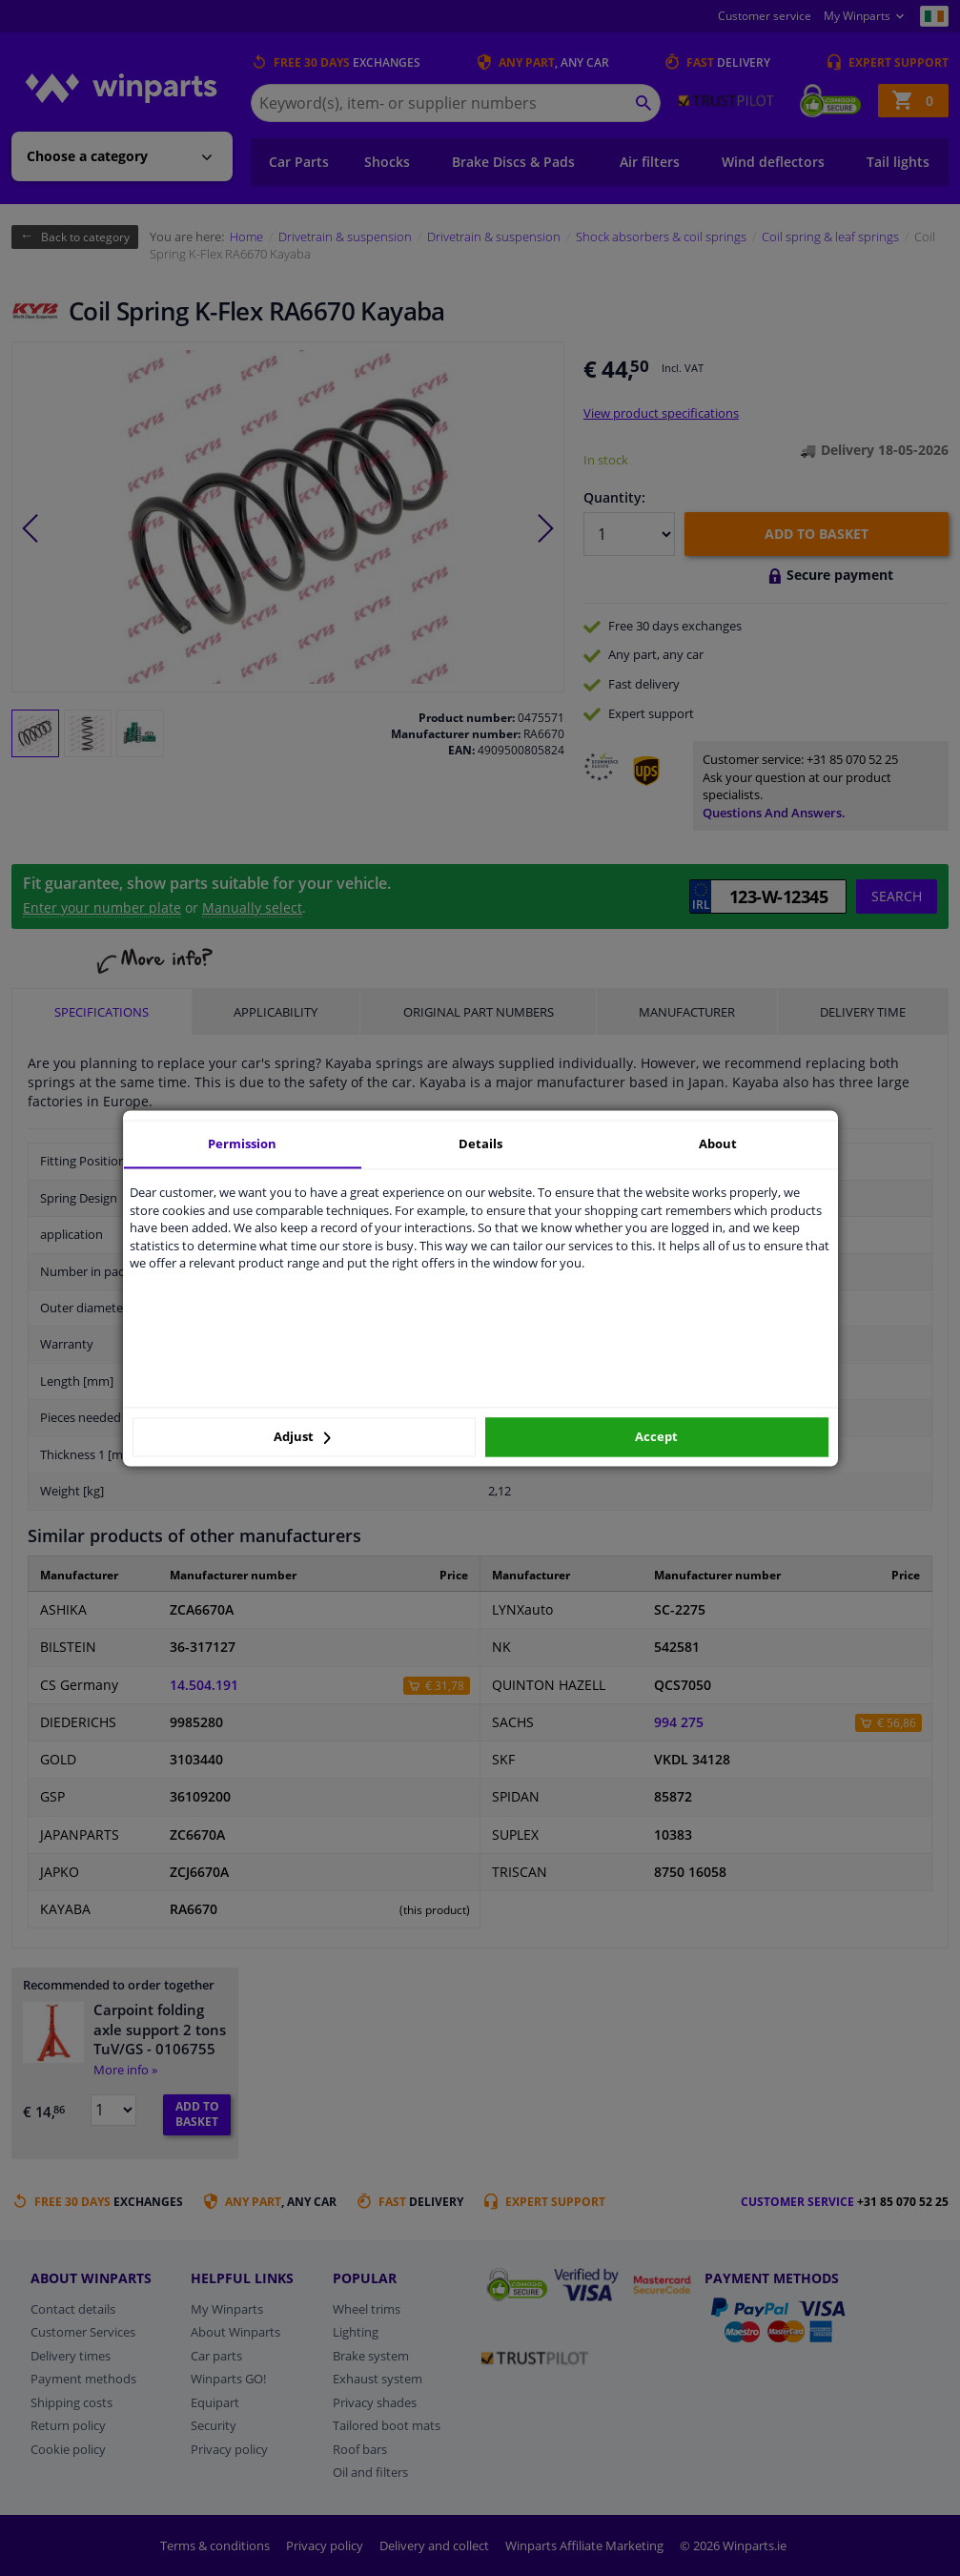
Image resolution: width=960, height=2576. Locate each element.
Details (480, 1143)
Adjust (302, 1437)
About (718, 1143)
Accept (656, 1437)
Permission (242, 1143)
